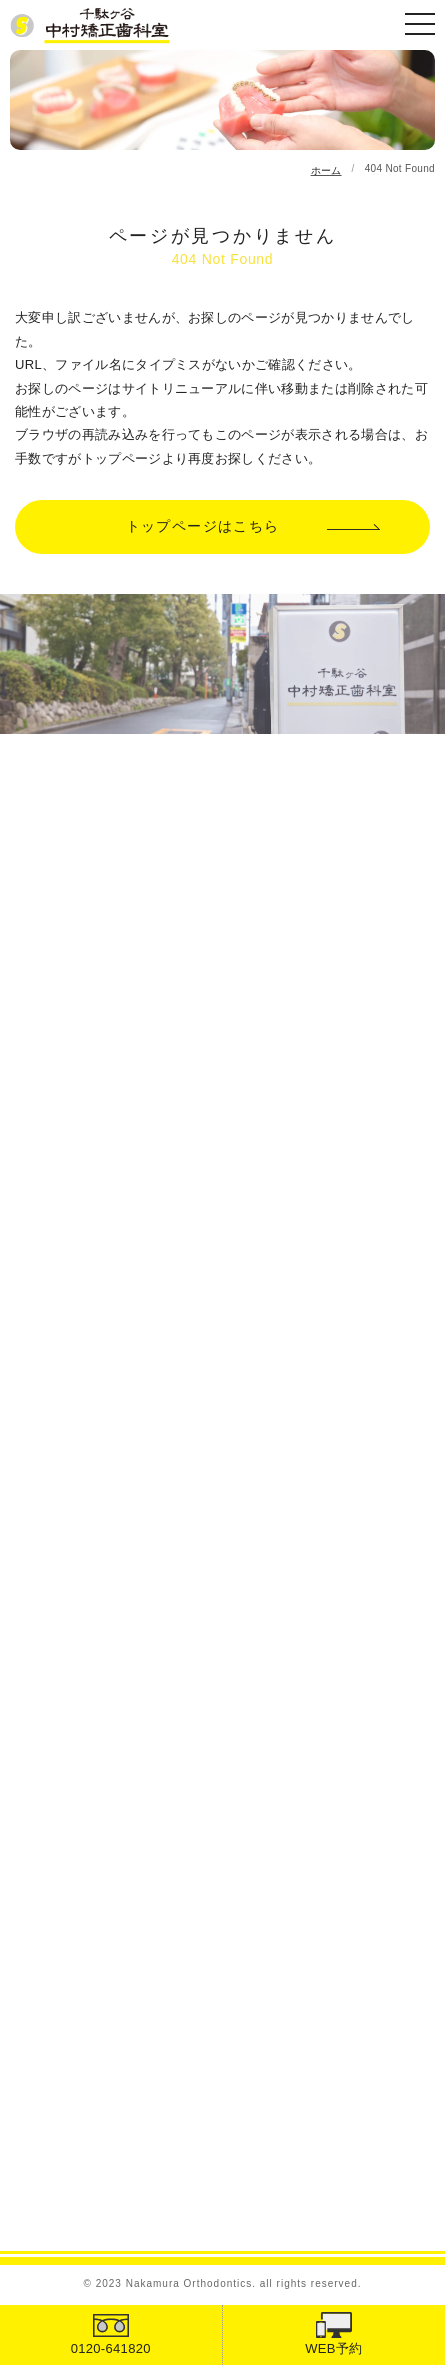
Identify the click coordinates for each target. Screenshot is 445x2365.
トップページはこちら (203, 526)
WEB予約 (333, 2348)
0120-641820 (111, 2348)
